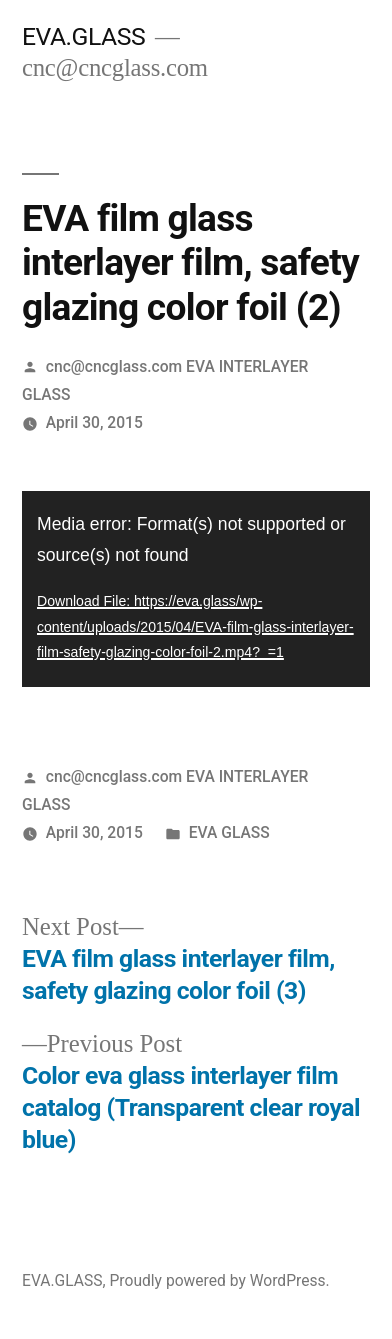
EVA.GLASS (83, 36)
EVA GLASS (229, 832)
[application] (196, 589)
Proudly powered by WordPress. (219, 1280)
